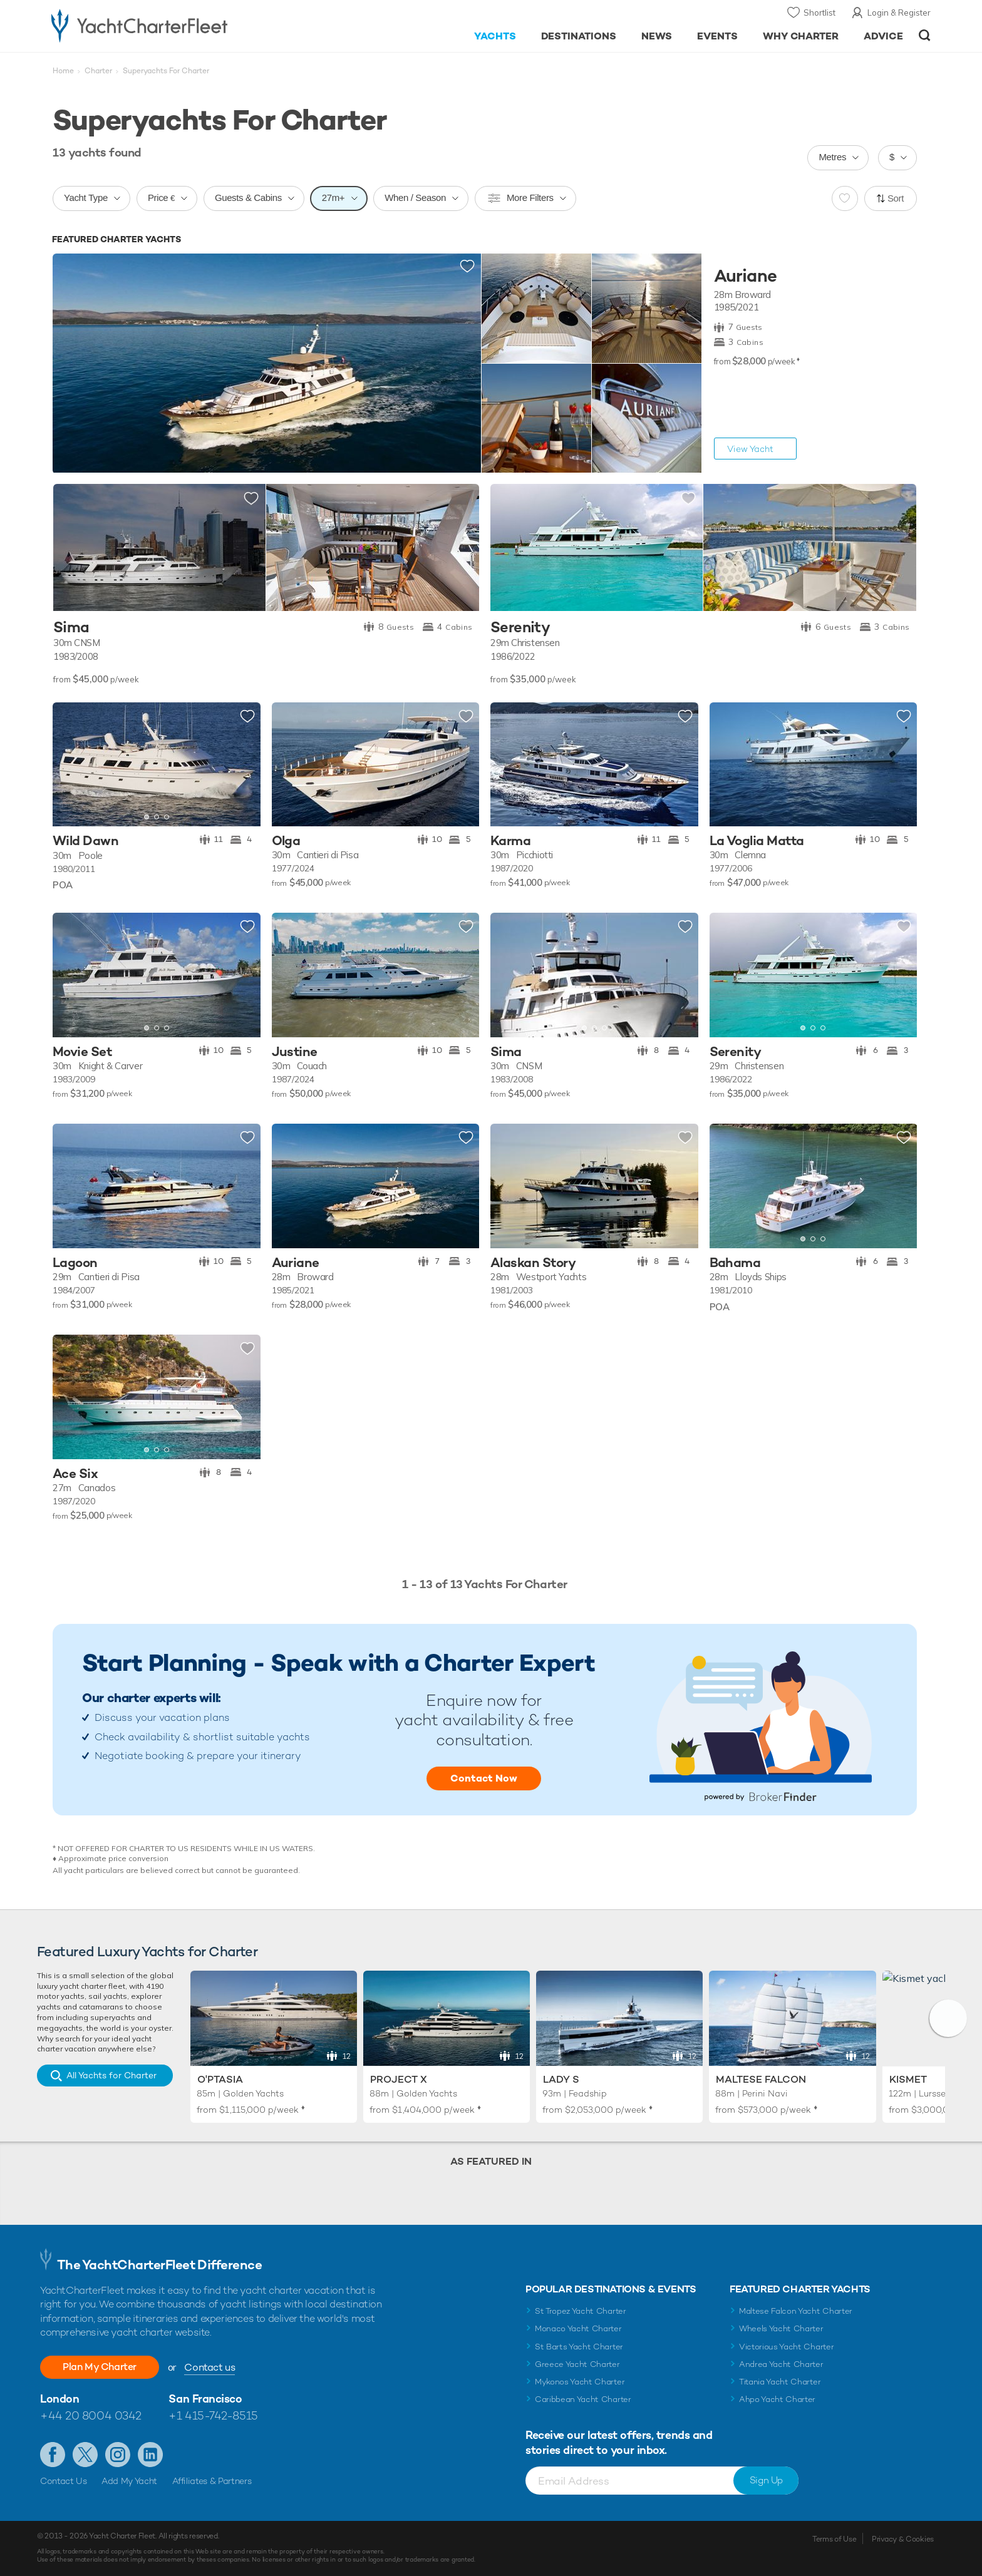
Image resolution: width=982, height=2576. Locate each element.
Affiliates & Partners (212, 2480)
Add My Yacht (129, 2480)
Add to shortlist (467, 266)
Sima (71, 627)
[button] (948, 2018)
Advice (883, 36)
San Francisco (205, 2398)
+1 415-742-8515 (212, 2415)
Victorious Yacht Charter (786, 2346)
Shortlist (819, 13)
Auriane (745, 276)
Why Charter (801, 36)
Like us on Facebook (52, 2454)
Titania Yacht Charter (779, 2381)
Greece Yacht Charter (577, 2364)
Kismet (908, 2079)
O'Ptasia (220, 2079)
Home (63, 71)
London (59, 2398)
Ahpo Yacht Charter (777, 2399)
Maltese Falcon (761, 2079)
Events (717, 36)
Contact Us (63, 2480)
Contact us (209, 2367)
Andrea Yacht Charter (781, 2364)
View (750, 448)
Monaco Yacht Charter (578, 2328)
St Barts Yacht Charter (579, 2346)
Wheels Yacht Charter (781, 2328)
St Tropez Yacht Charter (580, 2311)
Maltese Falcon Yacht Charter (795, 2311)
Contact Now (483, 1778)
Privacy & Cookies (903, 2539)
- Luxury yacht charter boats (178, 25)
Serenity (520, 627)
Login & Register (899, 13)
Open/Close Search (925, 35)
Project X (398, 2079)
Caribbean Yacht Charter (583, 2399)
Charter (98, 71)
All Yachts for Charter (111, 2075)
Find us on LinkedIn (150, 2454)
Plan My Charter (100, 2366)
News (656, 36)
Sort (895, 198)
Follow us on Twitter (85, 2454)
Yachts (495, 36)
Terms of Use (834, 2539)
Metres (832, 156)
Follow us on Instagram (117, 2454)
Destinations (579, 36)
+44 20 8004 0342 (91, 2415)
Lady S (561, 2079)
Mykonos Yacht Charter (579, 2381)
